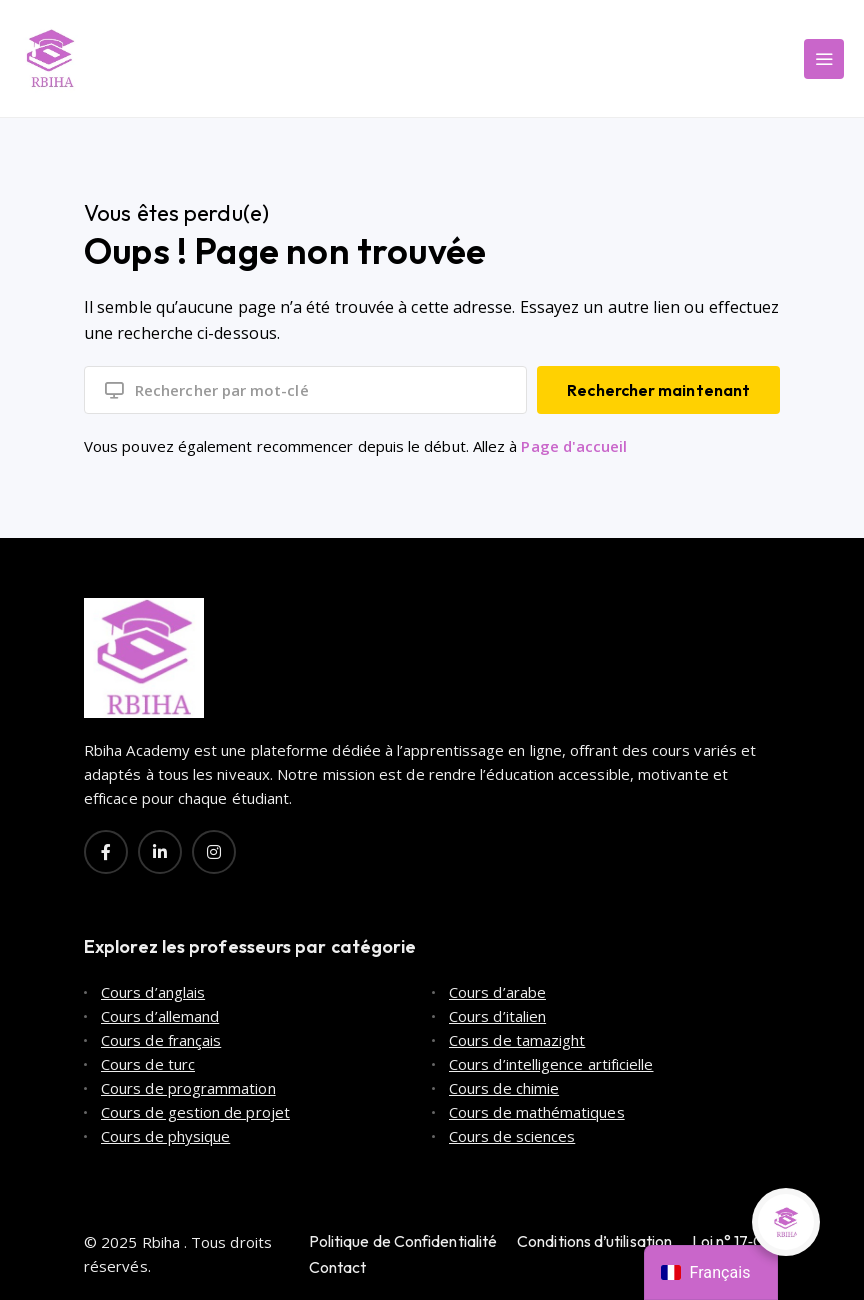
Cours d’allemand (160, 1016)
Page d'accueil (574, 446)
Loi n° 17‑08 (732, 1241)
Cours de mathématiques (537, 1112)
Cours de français (161, 1040)
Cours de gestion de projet (195, 1112)
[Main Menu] (824, 59)
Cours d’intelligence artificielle (551, 1064)
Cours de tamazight (517, 1040)
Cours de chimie (504, 1088)
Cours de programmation (188, 1088)
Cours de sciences (512, 1136)
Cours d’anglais (153, 992)
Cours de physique (165, 1136)
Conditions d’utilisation (594, 1241)
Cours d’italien (497, 1016)
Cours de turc (148, 1064)
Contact (338, 1267)
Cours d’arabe (497, 992)
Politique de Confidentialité (403, 1241)
